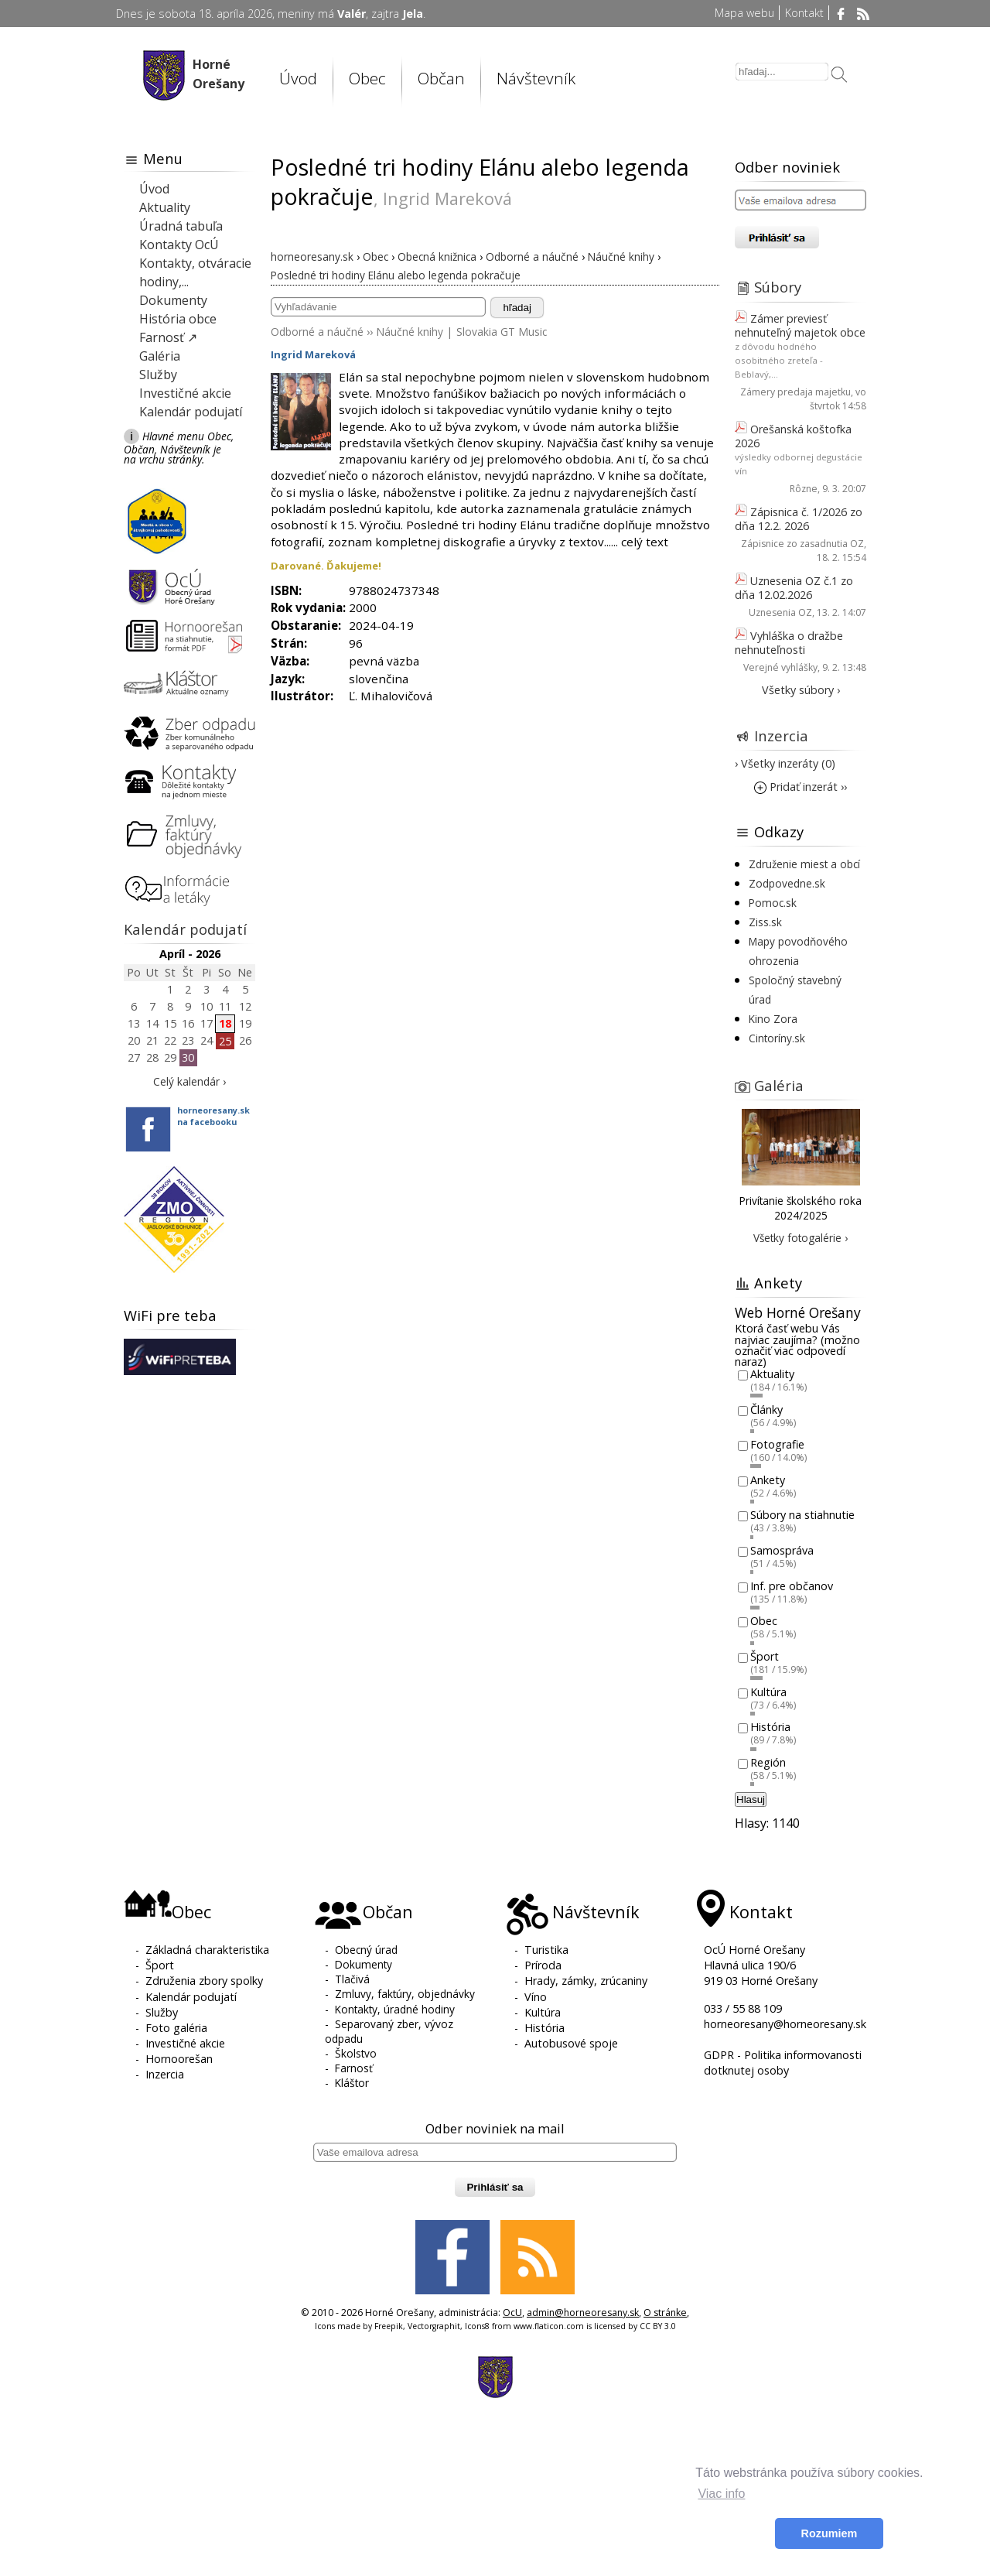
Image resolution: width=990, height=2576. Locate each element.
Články (766, 1409)
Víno (535, 1996)
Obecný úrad (366, 1949)
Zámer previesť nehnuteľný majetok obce (800, 325)
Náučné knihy (409, 331)
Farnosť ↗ (168, 337)
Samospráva (782, 1550)
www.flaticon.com (549, 2326)
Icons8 (477, 2326)
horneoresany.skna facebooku (213, 1115)
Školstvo (356, 2053)
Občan (441, 78)
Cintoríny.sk (777, 1038)
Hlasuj (750, 1799)
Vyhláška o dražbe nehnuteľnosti (789, 642)
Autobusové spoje (571, 2043)
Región (768, 1762)
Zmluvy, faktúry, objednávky (405, 1993)
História (770, 1727)
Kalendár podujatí (190, 411)
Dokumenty (173, 300)
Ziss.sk (765, 922)
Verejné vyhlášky (780, 667)
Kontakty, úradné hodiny (395, 2009)
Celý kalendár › (189, 1081)
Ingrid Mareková (313, 354)
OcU (512, 2312)
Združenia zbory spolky (204, 1980)
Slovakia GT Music (501, 331)
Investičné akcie (185, 393)
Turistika (546, 1949)
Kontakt (804, 12)
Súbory (777, 286)
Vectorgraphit (434, 2326)
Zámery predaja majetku (795, 392)
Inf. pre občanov (791, 1586)
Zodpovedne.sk (787, 883)
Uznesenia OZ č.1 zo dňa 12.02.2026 (794, 587)
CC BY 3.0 (658, 2326)
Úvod (298, 78)
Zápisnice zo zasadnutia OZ (802, 543)
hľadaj (517, 307)
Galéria (159, 355)
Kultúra (768, 1692)
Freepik (388, 2326)
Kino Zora (773, 1018)
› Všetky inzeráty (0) (785, 763)
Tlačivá (352, 1979)
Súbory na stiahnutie (802, 1515)
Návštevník (536, 78)
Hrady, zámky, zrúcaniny (585, 1980)
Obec (367, 78)
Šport (764, 1656)
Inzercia (781, 735)
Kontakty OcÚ (179, 244)
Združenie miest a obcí (804, 864)
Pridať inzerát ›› (800, 786)
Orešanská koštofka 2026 (793, 436)
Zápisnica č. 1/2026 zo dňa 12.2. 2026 (798, 519)
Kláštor (352, 2082)
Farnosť (354, 2068)
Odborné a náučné (317, 331)
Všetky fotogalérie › (800, 1237)
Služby (158, 374)
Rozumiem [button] (829, 2533)
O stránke (665, 2312)
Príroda (543, 1965)
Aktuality (164, 207)
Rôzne (804, 488)
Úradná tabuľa (181, 225)
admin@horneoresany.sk (583, 2312)
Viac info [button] (721, 2493)
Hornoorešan (179, 2058)
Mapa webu (744, 12)
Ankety (767, 1480)
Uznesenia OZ (780, 612)
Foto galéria (176, 2027)
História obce (178, 318)
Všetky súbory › (801, 689)
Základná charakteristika (207, 1949)
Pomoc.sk (773, 902)
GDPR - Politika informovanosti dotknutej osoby (783, 2062)
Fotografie (777, 1445)
